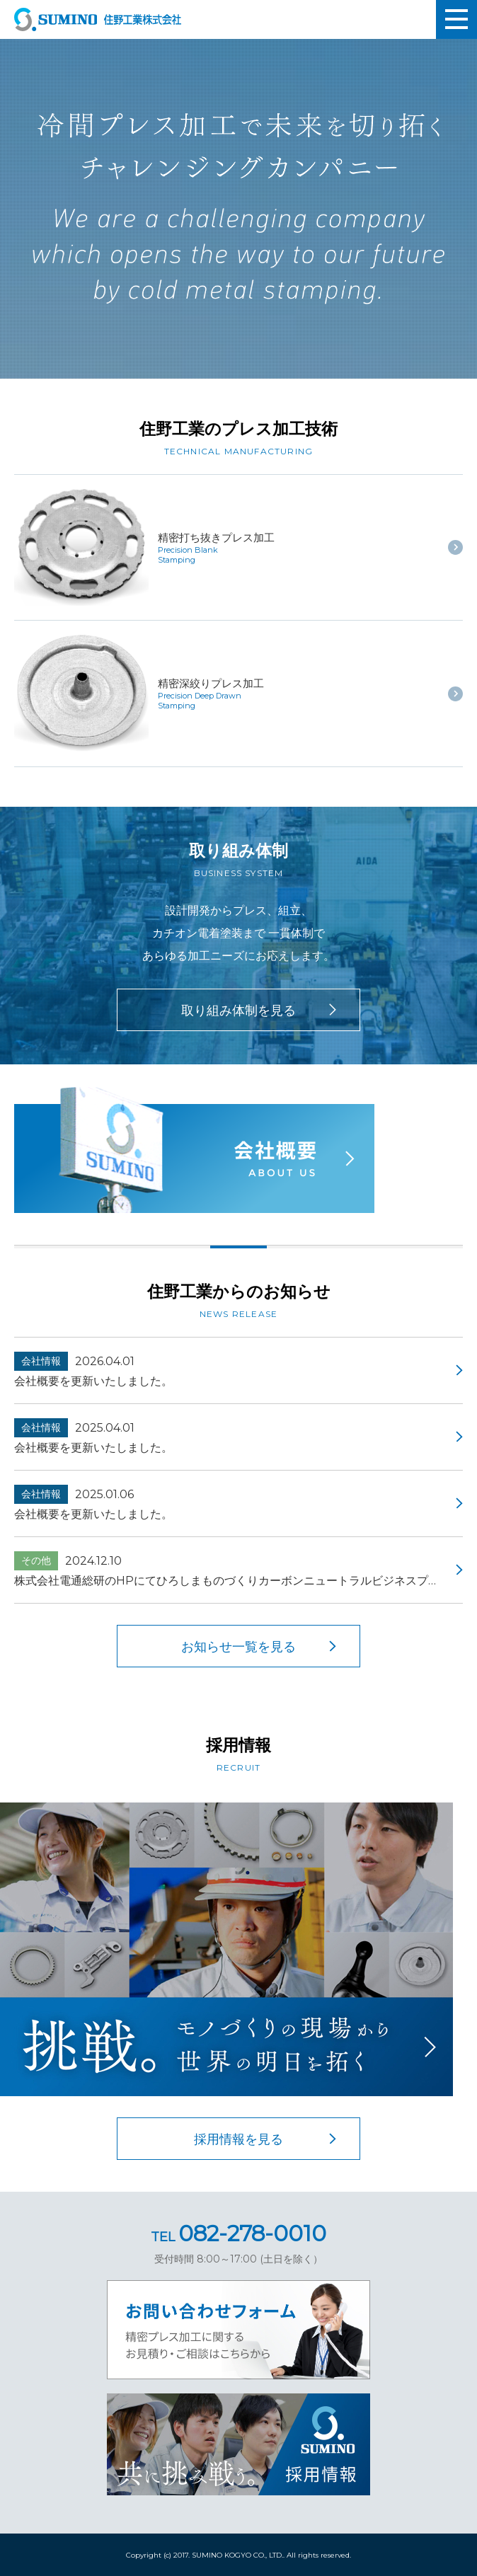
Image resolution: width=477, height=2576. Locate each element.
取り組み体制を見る (238, 1010)
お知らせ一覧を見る (238, 1647)
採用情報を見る (238, 2139)
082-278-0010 (238, 2233)
